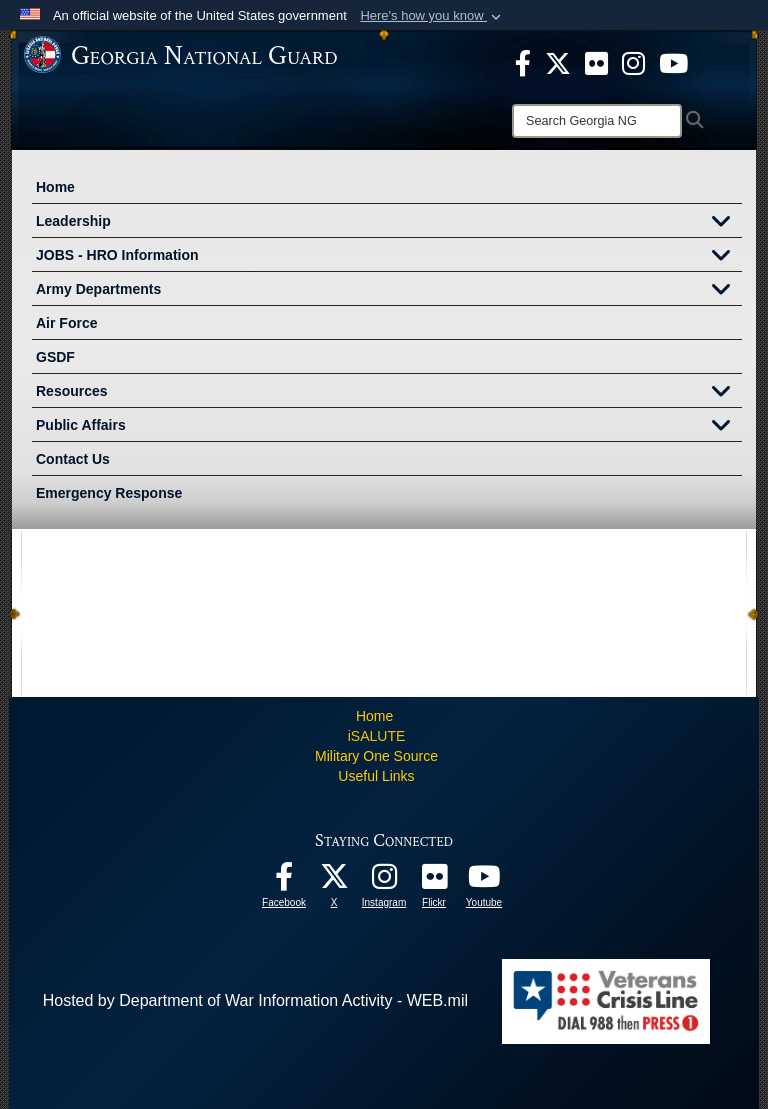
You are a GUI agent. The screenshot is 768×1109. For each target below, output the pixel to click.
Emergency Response (109, 493)
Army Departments (389, 291)
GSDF (55, 357)
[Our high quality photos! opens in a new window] (434, 881)
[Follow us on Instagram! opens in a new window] (384, 881)
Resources (389, 393)
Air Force (66, 323)
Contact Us (73, 459)
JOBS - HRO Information (389, 257)
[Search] (597, 121)
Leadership (389, 223)
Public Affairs (389, 427)
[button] (432, 16)
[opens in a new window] (596, 62)
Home (55, 187)
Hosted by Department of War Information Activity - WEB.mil (255, 1000)
